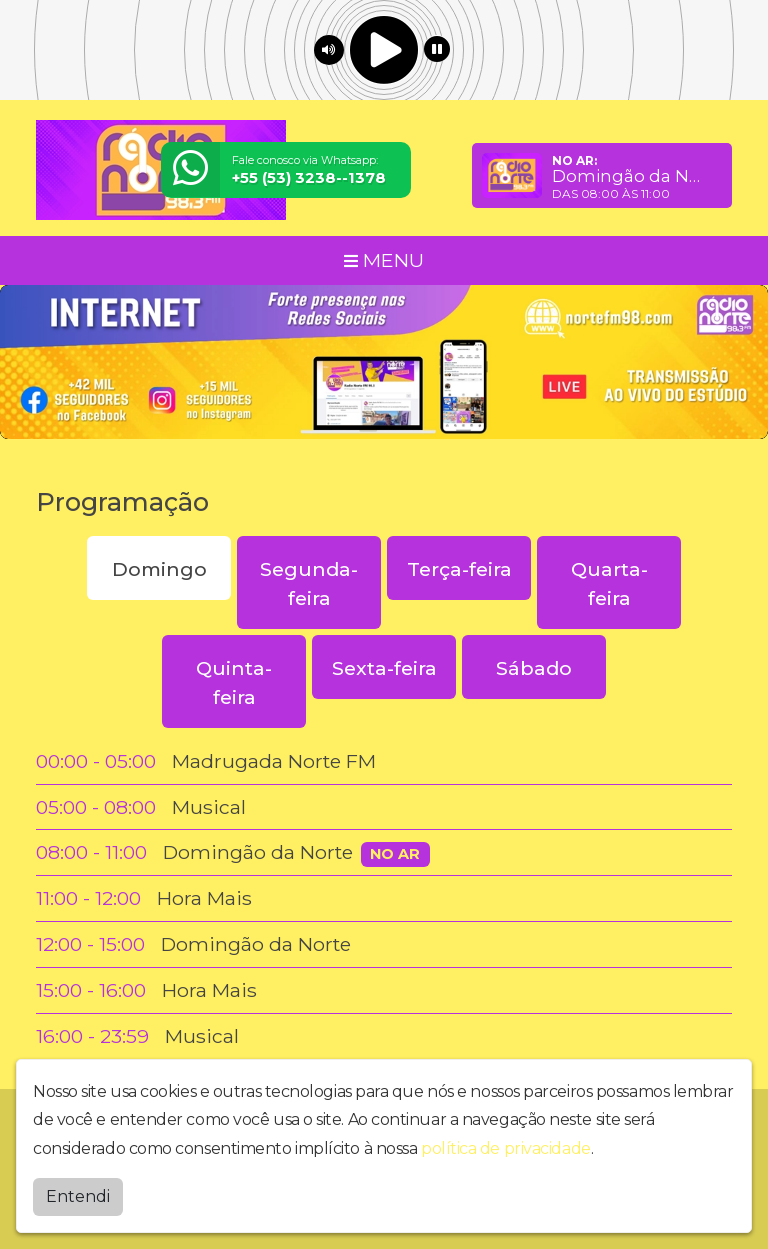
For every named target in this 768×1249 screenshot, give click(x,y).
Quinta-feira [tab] (234, 682)
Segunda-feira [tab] (309, 583)
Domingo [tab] (159, 569)
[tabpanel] (384, 899)
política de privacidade (506, 1148)
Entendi (78, 1196)
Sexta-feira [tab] (384, 668)
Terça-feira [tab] (459, 569)
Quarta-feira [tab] (609, 583)
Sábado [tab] (534, 668)
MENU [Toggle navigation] (384, 260)
